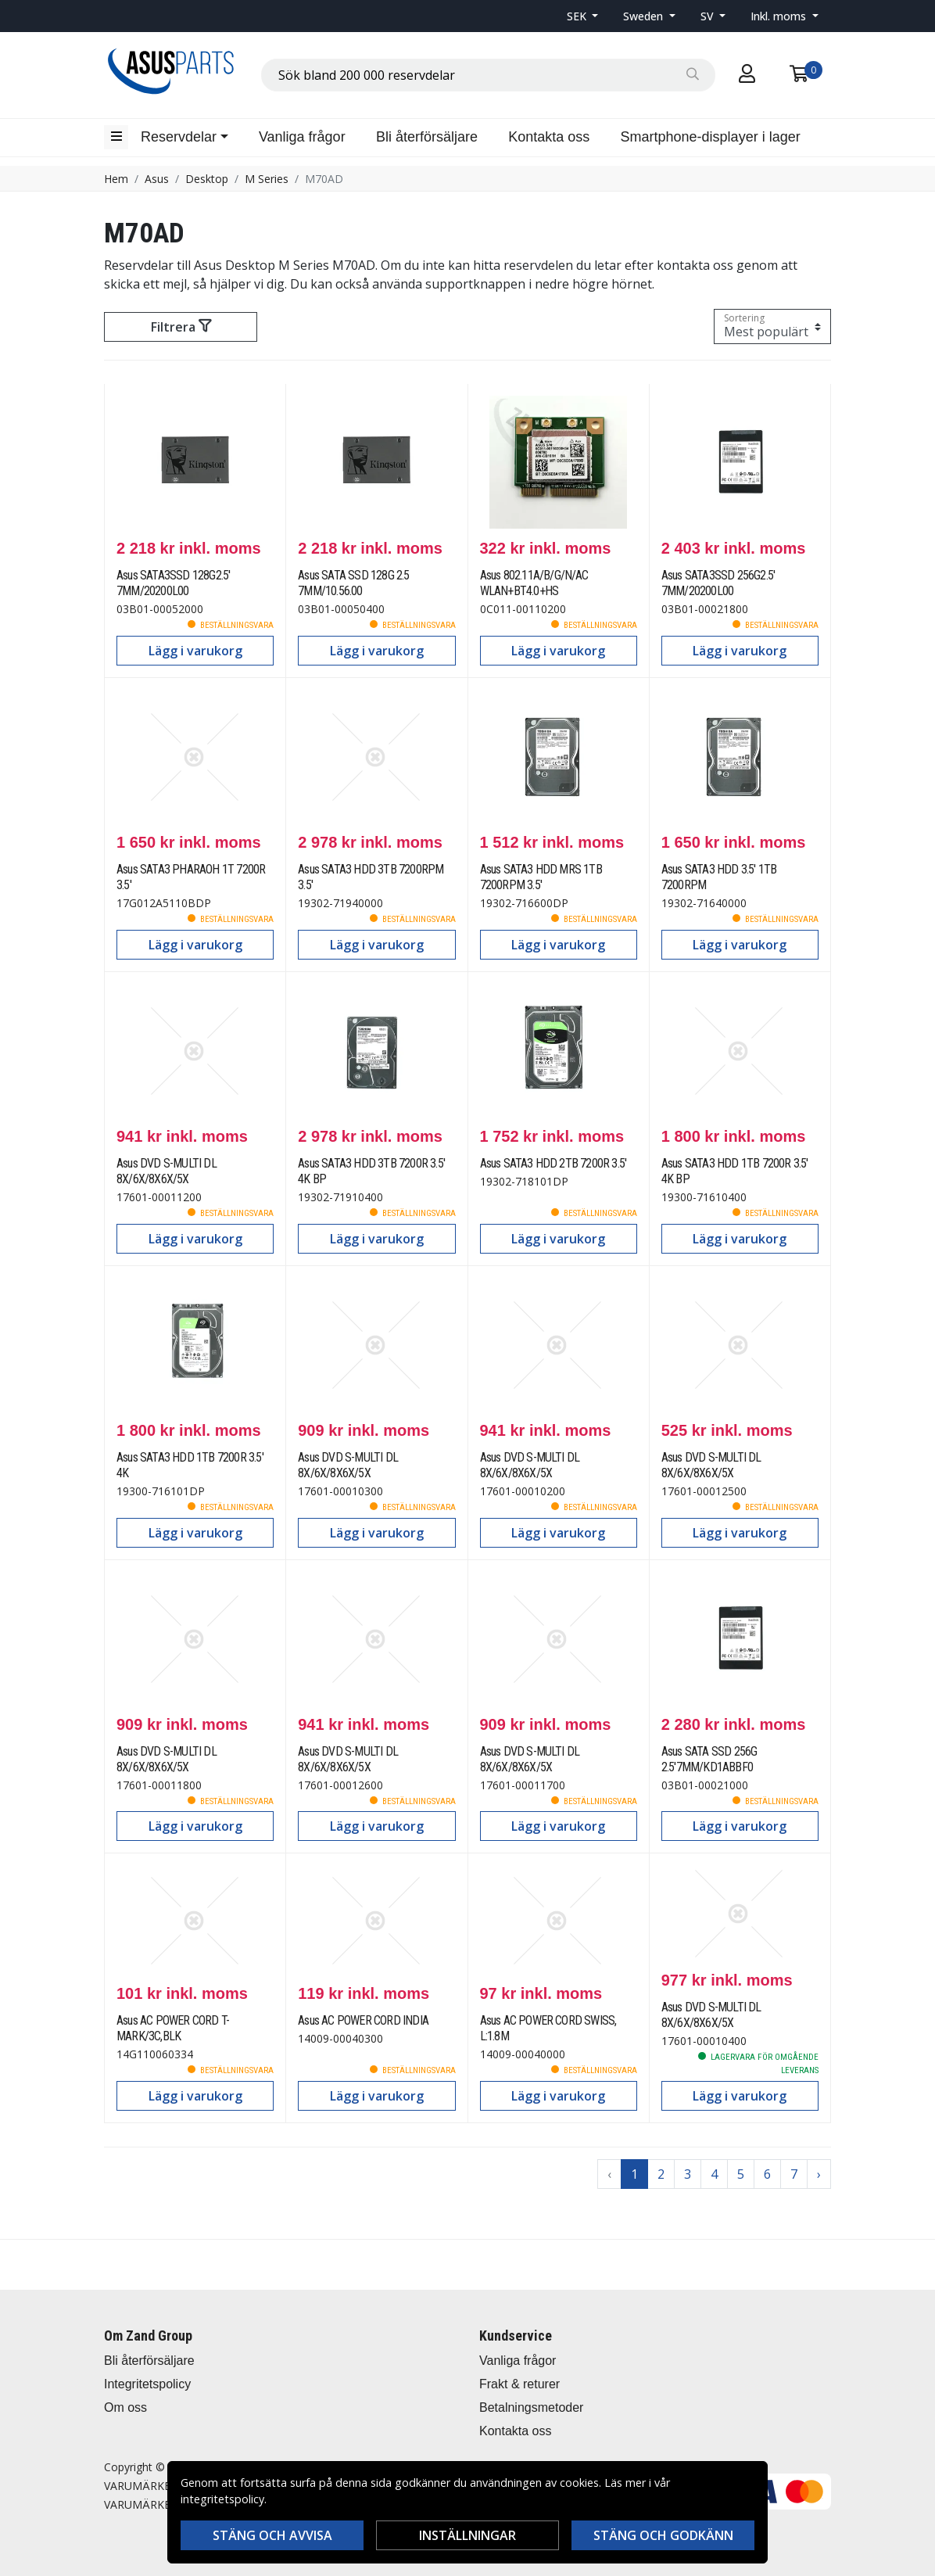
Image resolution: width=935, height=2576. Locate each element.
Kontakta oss (548, 137)
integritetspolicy (222, 2499)
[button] (582, 16)
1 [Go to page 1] (634, 2174)
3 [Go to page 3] (687, 2174)
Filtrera (181, 326)
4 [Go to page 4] (714, 2174)
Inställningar (467, 2535)
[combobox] (488, 75)
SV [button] (708, 16)
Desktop (206, 178)
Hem (116, 178)
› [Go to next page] (819, 2174)
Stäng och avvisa (272, 2535)
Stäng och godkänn (663, 2535)
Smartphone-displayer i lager (711, 137)
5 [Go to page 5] (740, 2174)
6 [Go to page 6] (767, 2174)
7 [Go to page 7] (793, 2174)
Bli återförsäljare (427, 137)
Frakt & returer (519, 2384)
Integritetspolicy (147, 2384)
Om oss (125, 2407)
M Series (266, 178)
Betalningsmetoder (531, 2407)
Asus (157, 178)
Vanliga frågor (302, 137)
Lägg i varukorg (195, 650)
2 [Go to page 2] (661, 2174)
